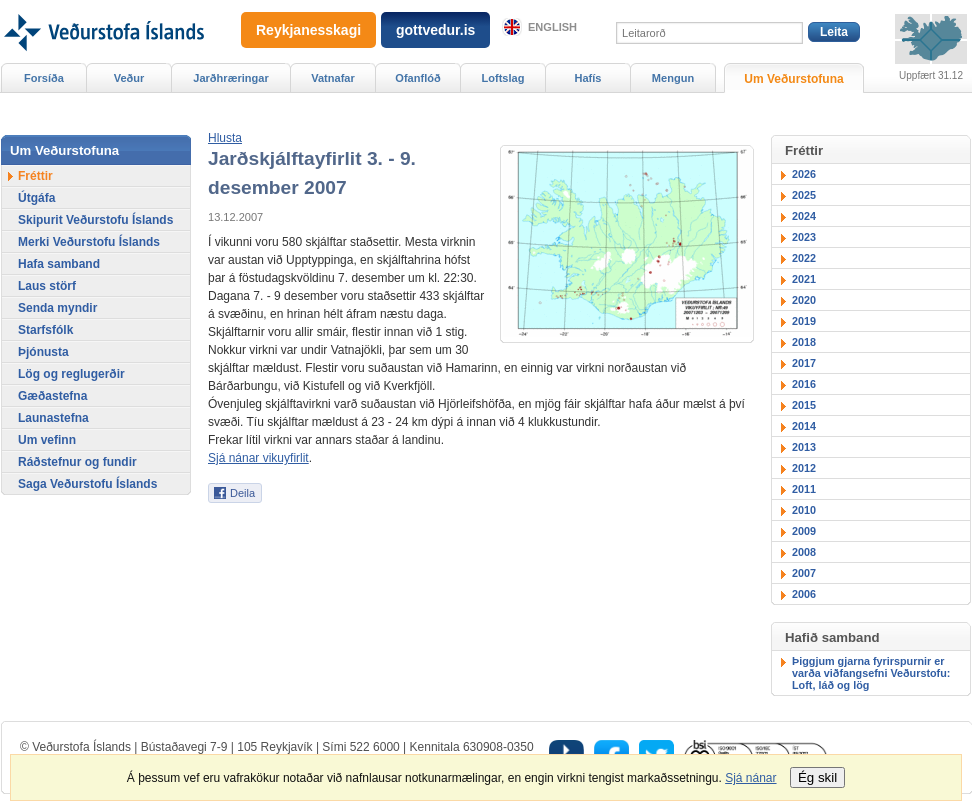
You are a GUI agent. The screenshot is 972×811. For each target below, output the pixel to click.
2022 (804, 258)
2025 (804, 195)
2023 (804, 237)
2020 (804, 300)
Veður (129, 78)
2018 (804, 342)
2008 (804, 552)
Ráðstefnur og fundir (77, 462)
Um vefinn (47, 440)
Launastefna (53, 418)
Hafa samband (59, 264)
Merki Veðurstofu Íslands (89, 242)
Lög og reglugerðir (71, 374)
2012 (804, 468)
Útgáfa (36, 198)
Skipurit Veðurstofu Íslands (95, 220)
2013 (804, 447)
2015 (804, 405)
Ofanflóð (417, 78)
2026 (804, 174)
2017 (804, 363)
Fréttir (35, 176)
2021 (804, 279)
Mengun (673, 78)
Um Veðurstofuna (793, 79)
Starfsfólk (45, 330)
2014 (804, 426)
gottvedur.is (435, 30)
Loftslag (503, 78)
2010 (804, 510)
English (552, 27)
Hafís (588, 78)
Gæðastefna (52, 396)
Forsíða (44, 78)
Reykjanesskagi (308, 30)
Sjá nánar (750, 778)
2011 (804, 489)
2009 (804, 531)
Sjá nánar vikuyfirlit (258, 458)
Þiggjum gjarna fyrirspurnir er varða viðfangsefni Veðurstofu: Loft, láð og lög (871, 673)
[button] (225, 138)
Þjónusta (43, 352)
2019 (804, 321)
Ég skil (817, 777)
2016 (804, 384)
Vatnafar (333, 78)
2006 (804, 594)
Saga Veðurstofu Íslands (87, 484)
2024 (804, 216)
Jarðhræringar (230, 78)
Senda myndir (57, 308)
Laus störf (47, 286)
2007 (804, 573)
